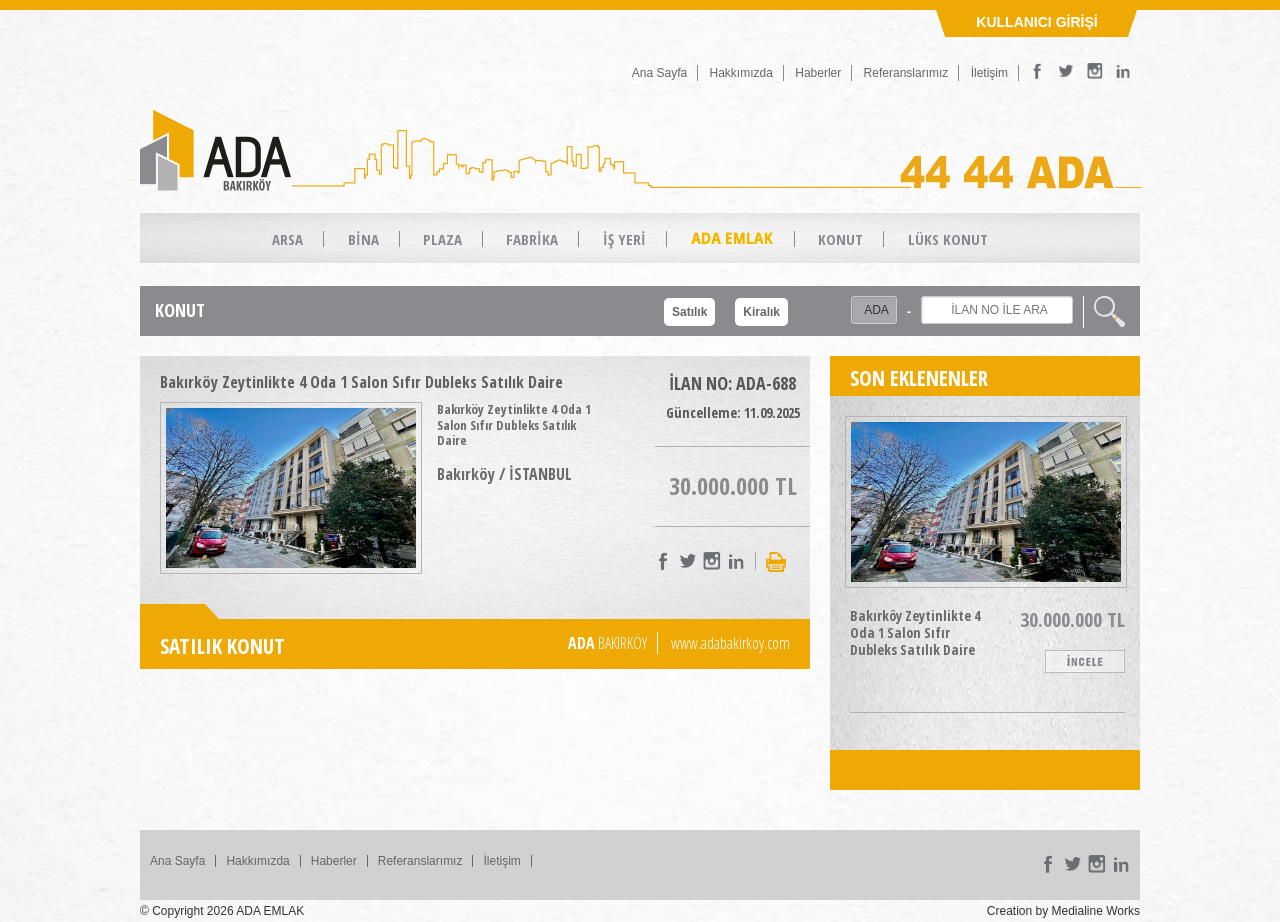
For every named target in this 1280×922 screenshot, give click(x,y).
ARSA (287, 239)
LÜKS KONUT (948, 239)
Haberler (818, 73)
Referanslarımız (906, 73)
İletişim (989, 73)
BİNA (363, 239)
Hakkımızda (741, 73)
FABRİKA (532, 239)
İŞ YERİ (624, 239)
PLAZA (442, 239)
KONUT (840, 239)
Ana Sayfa (659, 73)
